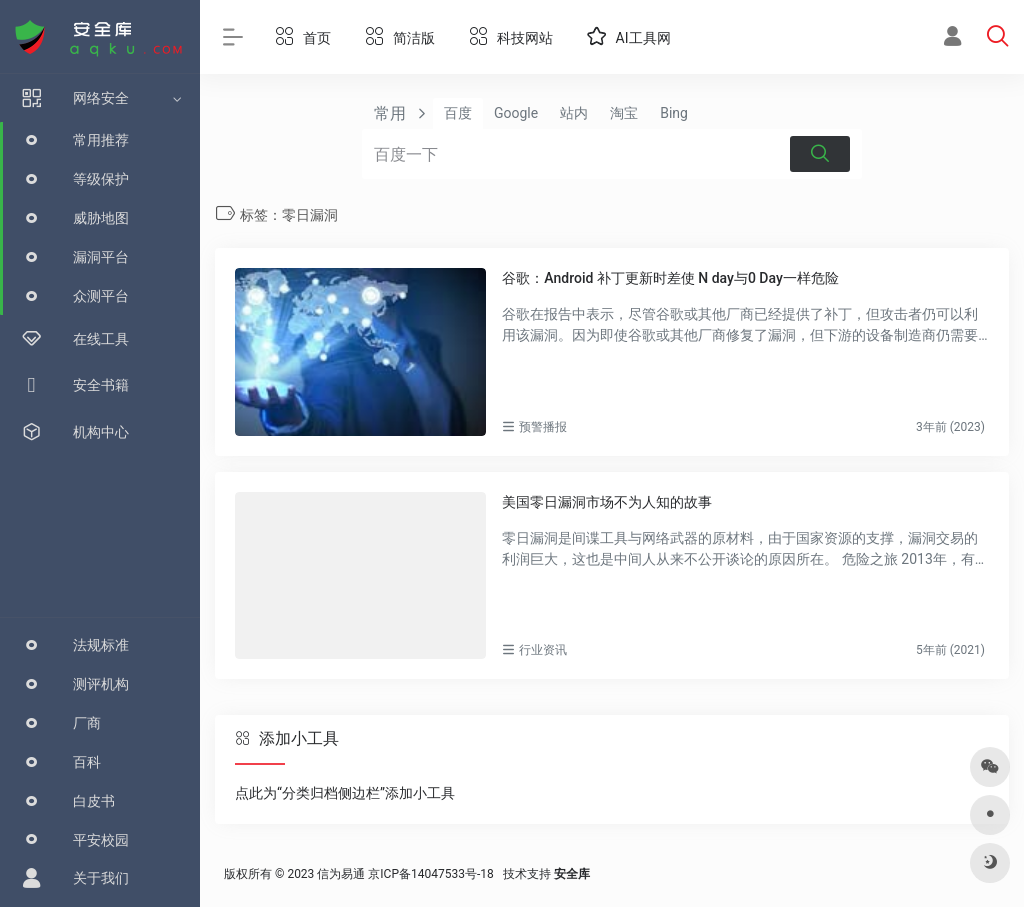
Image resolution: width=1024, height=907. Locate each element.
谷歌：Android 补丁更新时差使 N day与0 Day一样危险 (670, 278)
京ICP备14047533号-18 (430, 874)
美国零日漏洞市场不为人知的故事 (607, 502)
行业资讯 (543, 650)
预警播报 (543, 427)
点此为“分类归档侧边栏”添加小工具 (345, 793)
